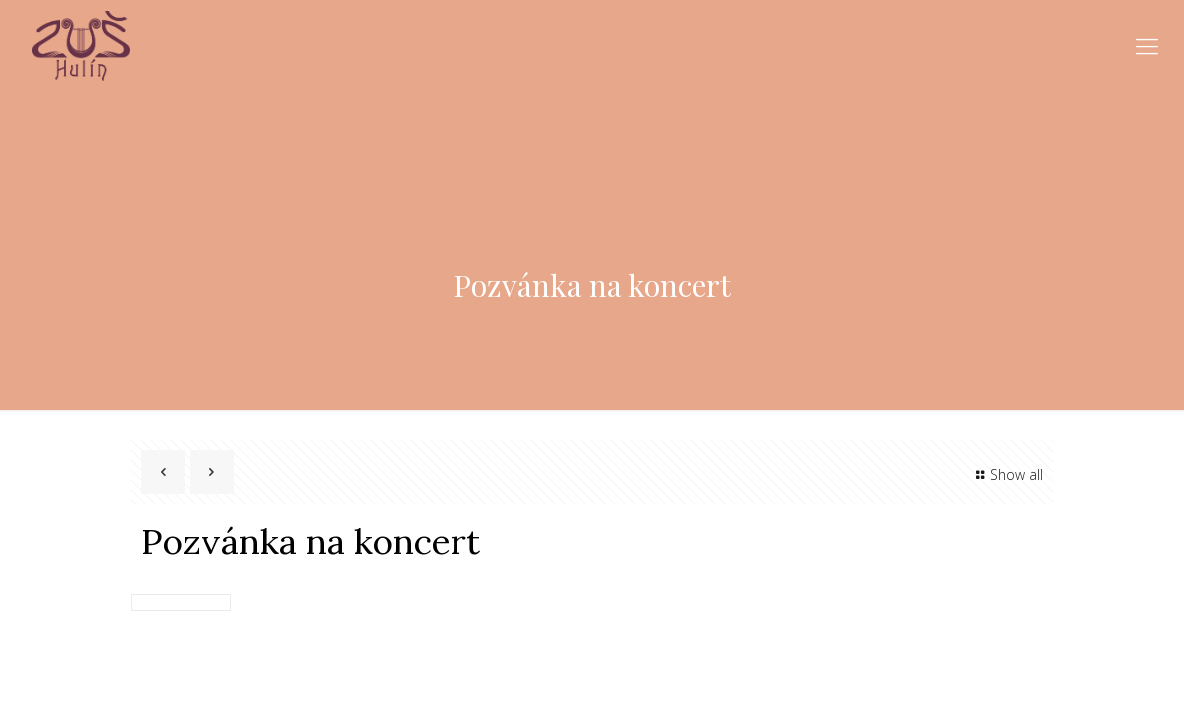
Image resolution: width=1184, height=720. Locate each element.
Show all (1006, 474)
